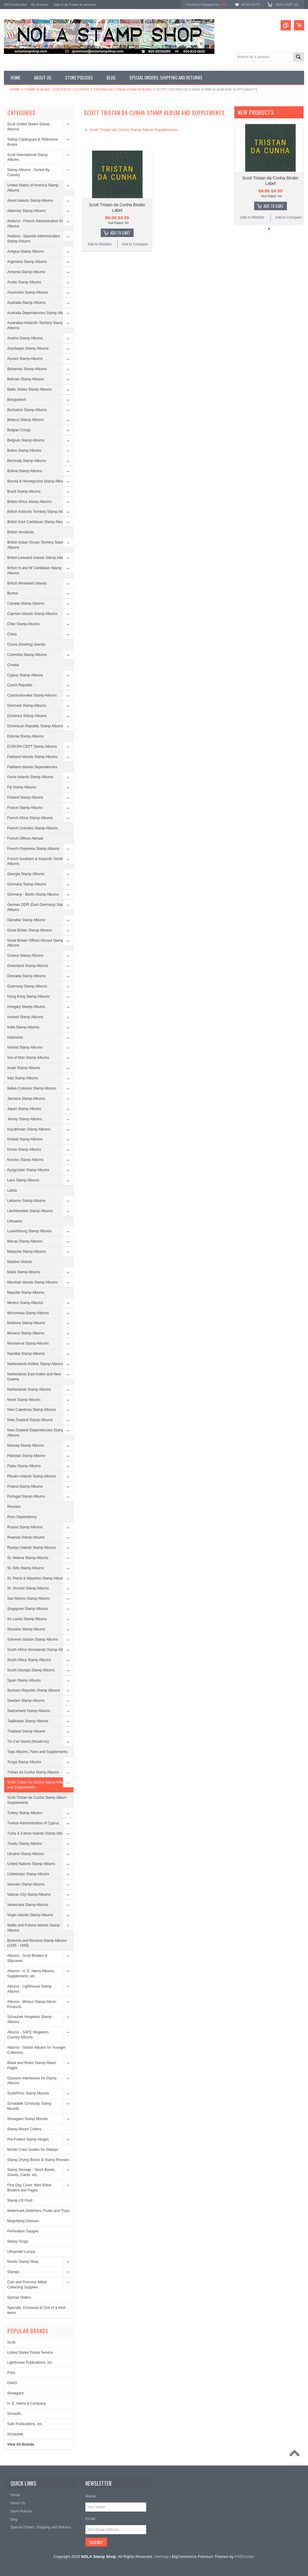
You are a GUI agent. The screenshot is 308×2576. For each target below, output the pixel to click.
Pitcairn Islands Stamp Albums (31, 1476)
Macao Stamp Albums (24, 1241)
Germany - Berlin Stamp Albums (33, 894)
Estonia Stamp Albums (25, 736)
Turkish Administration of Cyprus (33, 1823)
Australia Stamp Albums (26, 303)
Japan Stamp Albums (24, 1109)
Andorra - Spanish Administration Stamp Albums (33, 238)
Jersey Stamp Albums (24, 1119)
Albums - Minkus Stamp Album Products (31, 2004)
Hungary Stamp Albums (26, 1007)
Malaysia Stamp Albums (26, 1251)
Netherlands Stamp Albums (29, 1389)
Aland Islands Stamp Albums (30, 200)
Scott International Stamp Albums (27, 157)
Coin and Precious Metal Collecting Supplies (27, 2284)
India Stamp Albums (23, 1027)
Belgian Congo (19, 430)
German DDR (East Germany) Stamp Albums (37, 907)
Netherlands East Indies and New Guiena (34, 1376)
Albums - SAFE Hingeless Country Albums (28, 2034)
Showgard (15, 2393)
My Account (39, 4)
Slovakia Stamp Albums (26, 1629)
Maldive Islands (19, 1262)
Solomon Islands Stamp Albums (32, 1639)
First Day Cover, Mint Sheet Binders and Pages (29, 2187)
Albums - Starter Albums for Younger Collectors (36, 2050)
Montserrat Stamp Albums (28, 1343)
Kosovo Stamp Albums (25, 1160)
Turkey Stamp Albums (24, 1813)
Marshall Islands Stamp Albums (32, 1282)
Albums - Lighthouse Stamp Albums (29, 1989)
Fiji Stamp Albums (21, 787)
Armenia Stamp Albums (26, 272)
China (12, 634)
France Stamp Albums (25, 808)
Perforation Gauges (22, 2231)
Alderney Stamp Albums (26, 211)
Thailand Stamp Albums (26, 1731)
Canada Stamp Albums (25, 603)
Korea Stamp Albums (24, 1149)
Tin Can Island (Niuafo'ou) (28, 1741)
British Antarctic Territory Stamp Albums (38, 512)
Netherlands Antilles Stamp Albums (35, 1364)
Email (90, 2518)
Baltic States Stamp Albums (29, 389)
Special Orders (19, 2297)
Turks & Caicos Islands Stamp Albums (37, 1833)
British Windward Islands (27, 583)
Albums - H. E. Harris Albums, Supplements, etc (31, 1973)
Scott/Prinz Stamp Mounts (28, 2093)
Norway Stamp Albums (25, 1445)
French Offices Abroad (25, 838)
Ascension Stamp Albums (27, 292)
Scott (11, 2342)
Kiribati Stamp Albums (24, 1139)
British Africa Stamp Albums (29, 502)
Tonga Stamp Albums (24, 1762)
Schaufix (14, 2414)
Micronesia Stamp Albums (28, 1313)
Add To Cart (120, 233)
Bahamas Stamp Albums (27, 369)
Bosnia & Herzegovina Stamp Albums (37, 481)
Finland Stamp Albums (25, 797)
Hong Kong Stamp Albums (28, 996)
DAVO (12, 2383)
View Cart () (286, 4)
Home (15, 89)
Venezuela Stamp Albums (27, 1905)
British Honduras (20, 532)
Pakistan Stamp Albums (26, 1456)
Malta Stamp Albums (23, 1272)
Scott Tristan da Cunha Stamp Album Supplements (36, 1800)
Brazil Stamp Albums (24, 491)
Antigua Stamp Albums (25, 251)
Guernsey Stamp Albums (27, 986)
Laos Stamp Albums (23, 1180)
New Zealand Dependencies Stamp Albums (35, 1432)
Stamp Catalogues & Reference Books (32, 142)
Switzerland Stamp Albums (28, 1711)
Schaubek (15, 2434)
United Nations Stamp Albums (31, 1864)
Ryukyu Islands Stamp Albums (31, 1547)
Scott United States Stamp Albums (28, 126)
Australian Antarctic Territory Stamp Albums (35, 325)
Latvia (12, 1190)
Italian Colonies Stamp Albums (31, 1088)
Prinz (11, 2373)
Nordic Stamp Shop (22, 2261)
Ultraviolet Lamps (21, 2252)
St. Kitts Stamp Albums (25, 1568)
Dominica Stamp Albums (27, 716)
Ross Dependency (22, 1517)
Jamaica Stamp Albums (26, 1098)
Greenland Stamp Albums (27, 966)
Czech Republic (19, 685)
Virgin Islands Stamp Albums (30, 1915)
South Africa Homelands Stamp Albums (38, 1650)
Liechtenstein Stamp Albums (30, 1211)
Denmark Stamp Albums (26, 705)
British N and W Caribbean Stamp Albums (34, 570)
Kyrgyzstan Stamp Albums (28, 1170)
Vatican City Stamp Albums (29, 1894)
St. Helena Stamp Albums (27, 1558)
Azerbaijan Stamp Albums (27, 348)
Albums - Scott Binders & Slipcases (27, 1958)
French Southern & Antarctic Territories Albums (38, 861)
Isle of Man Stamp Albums (28, 1058)
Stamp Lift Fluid (19, 2200)
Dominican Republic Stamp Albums (35, 726)
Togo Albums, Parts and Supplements (37, 1752)
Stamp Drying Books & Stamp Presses (38, 2160)
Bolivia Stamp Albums (24, 471)
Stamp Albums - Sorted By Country (56, 89)
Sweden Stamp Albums (26, 1700)
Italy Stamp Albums (22, 1078)
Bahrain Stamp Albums (25, 379)
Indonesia (15, 1037)
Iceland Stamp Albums (25, 1017)
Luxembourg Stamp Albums (29, 1231)
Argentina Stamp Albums (27, 262)
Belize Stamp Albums (24, 450)
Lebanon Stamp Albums (26, 1201)
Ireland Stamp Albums (24, 1047)
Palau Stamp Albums (24, 1466)
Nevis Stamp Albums (24, 1400)
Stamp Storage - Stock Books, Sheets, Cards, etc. (31, 2172)
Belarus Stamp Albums (25, 420)
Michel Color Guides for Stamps (32, 2149)
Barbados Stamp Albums (27, 410)
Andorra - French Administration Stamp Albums (38, 223)
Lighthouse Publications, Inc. (30, 2362)
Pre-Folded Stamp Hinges (28, 2139)
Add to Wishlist (99, 244)
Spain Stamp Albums (24, 1680)
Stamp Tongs (17, 2241)
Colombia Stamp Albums (27, 655)
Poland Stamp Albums (25, 1486)
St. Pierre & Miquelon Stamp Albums (36, 1578)
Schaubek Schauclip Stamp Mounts (29, 2106)
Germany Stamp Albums (26, 884)
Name (90, 2496)
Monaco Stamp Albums (25, 1333)
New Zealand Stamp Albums (30, 1420)
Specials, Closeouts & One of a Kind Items (36, 2310)
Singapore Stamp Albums (27, 1609)
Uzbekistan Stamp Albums (28, 1874)
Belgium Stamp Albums (26, 440)
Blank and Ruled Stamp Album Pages (31, 2065)
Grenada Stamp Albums (26, 976)
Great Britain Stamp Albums (29, 930)
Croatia (13, 665)
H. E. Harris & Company (26, 2403)
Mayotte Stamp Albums (25, 1292)
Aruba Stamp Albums (24, 282)
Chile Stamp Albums (23, 624)
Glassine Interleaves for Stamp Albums (32, 2080)
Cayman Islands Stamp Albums (32, 614)
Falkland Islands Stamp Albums (32, 757)
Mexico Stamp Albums (25, 1303)
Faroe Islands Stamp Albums (30, 777)
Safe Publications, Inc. (25, 2424)
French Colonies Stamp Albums (32, 828)
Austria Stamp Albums (25, 338)
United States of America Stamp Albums (32, 187)
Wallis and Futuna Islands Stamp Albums (33, 1927)
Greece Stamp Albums (25, 955)
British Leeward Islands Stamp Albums (38, 558)
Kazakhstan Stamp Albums (28, 1129)
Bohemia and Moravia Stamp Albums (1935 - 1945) (36, 1943)
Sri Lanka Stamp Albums (27, 1619)
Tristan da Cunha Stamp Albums (123, 89)
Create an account (82, 4)
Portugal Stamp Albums (26, 1496)
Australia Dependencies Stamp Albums (38, 313)
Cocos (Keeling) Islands (26, 644)
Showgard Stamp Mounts (27, 2119)
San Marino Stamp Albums (28, 1598)
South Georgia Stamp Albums (31, 1670)
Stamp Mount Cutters (24, 2129)
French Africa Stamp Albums (30, 818)
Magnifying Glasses (23, 2221)
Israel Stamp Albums (23, 1068)
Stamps (13, 2272)
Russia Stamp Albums (24, 1527)
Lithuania (14, 1221)
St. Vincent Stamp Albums (28, 1588)
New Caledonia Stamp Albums (31, 1410)
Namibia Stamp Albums (26, 1354)
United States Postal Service (30, 2352)
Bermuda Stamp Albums (26, 461)
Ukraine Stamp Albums (25, 1854)
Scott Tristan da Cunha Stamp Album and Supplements (36, 1784)
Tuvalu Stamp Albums (24, 1844)
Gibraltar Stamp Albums (26, 920)
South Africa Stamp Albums (29, 1660)
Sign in (59, 4)
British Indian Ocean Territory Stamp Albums (36, 545)
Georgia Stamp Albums (25, 874)
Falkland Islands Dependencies (32, 767)
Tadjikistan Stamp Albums (27, 1721)
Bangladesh (16, 400)
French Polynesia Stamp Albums (33, 849)
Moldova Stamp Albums (26, 1323)
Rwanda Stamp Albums (26, 1537)
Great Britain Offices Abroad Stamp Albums (35, 943)
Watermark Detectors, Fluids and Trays (38, 2211)
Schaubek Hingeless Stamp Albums (29, 2019)
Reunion (14, 1507)
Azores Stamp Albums (25, 359)
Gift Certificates (15, 4)
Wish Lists (250, 4)
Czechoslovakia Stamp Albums (32, 695)
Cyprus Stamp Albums (25, 675)
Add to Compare (135, 244)
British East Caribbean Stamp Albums (37, 522)
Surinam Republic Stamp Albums (33, 1690)
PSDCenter (245, 2556)
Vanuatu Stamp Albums (26, 1884)
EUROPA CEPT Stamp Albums (32, 746)
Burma (12, 593)
